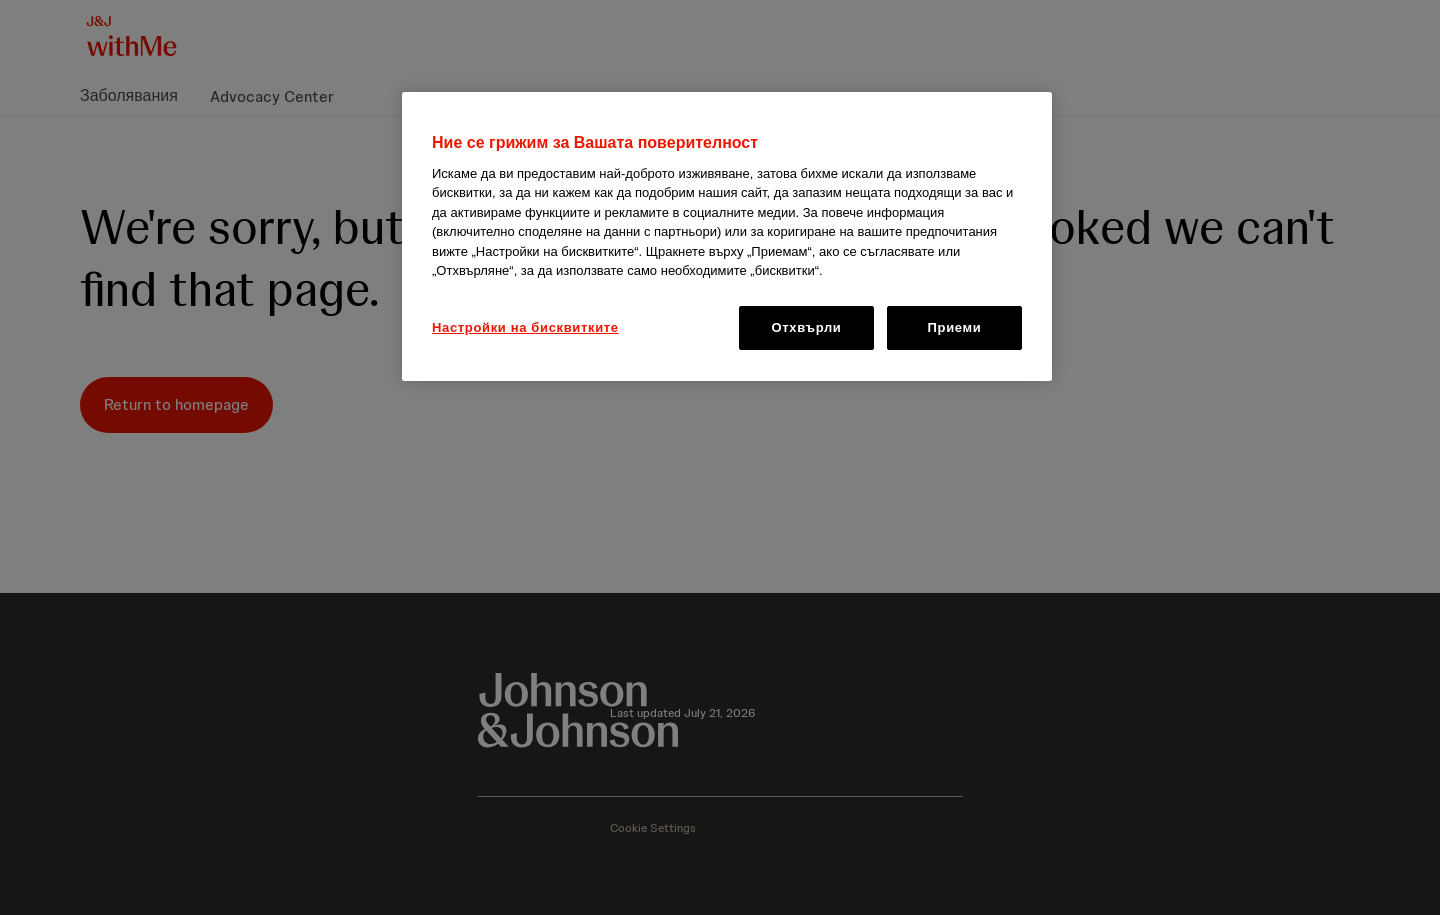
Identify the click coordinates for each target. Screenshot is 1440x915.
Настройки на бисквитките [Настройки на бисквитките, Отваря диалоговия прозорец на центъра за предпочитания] (525, 327)
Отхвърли (807, 327)
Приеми (955, 327)
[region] (727, 237)
